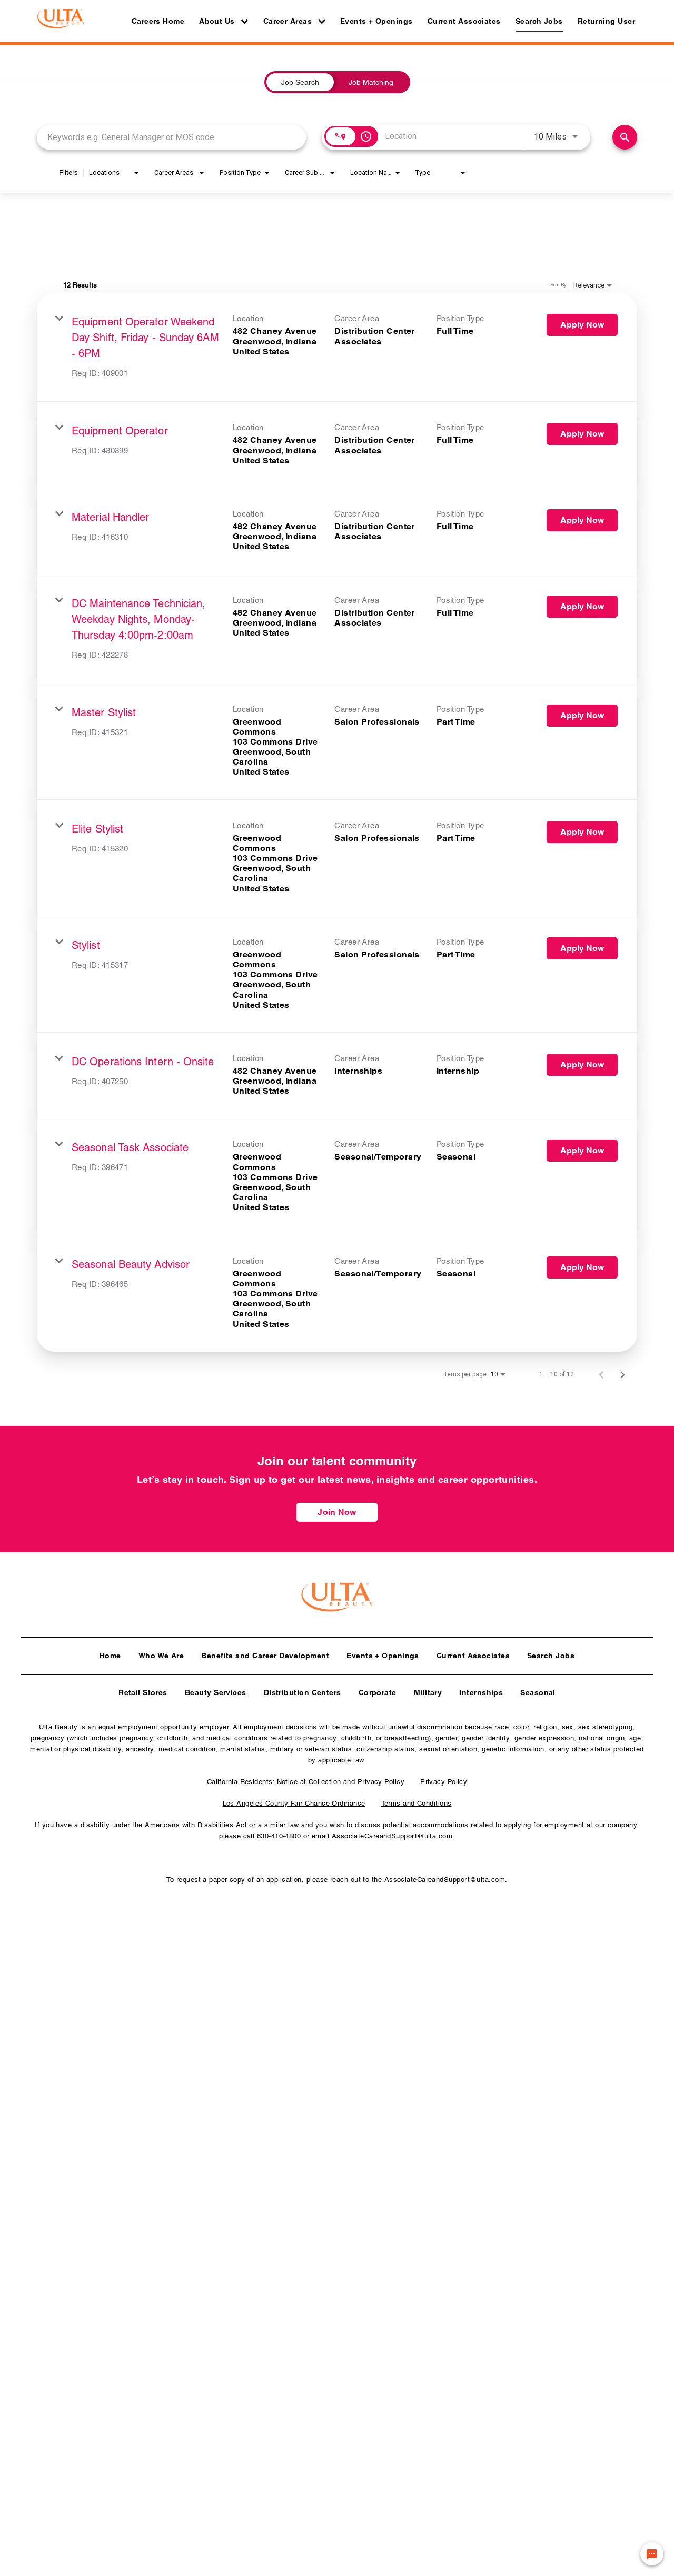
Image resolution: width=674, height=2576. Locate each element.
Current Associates (464, 21)
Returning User (606, 21)
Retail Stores (142, 1688)
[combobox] (171, 137)
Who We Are (161, 1651)
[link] (337, 347)
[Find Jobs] (624, 137)
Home (110, 1651)
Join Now (337, 1512)
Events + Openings (376, 21)
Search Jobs (539, 21)
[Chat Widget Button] (651, 2553)
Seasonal (538, 1688)
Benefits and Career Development (265, 1651)
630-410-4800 (279, 1832)
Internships (481, 1688)
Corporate (378, 1688)
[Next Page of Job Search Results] (622, 1374)
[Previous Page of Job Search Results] (601, 1374)
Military (428, 1688)
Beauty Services (215, 1688)
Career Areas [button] (294, 21)
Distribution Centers (302, 1688)
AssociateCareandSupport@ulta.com (392, 1832)
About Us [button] (224, 21)
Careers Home (158, 21)
